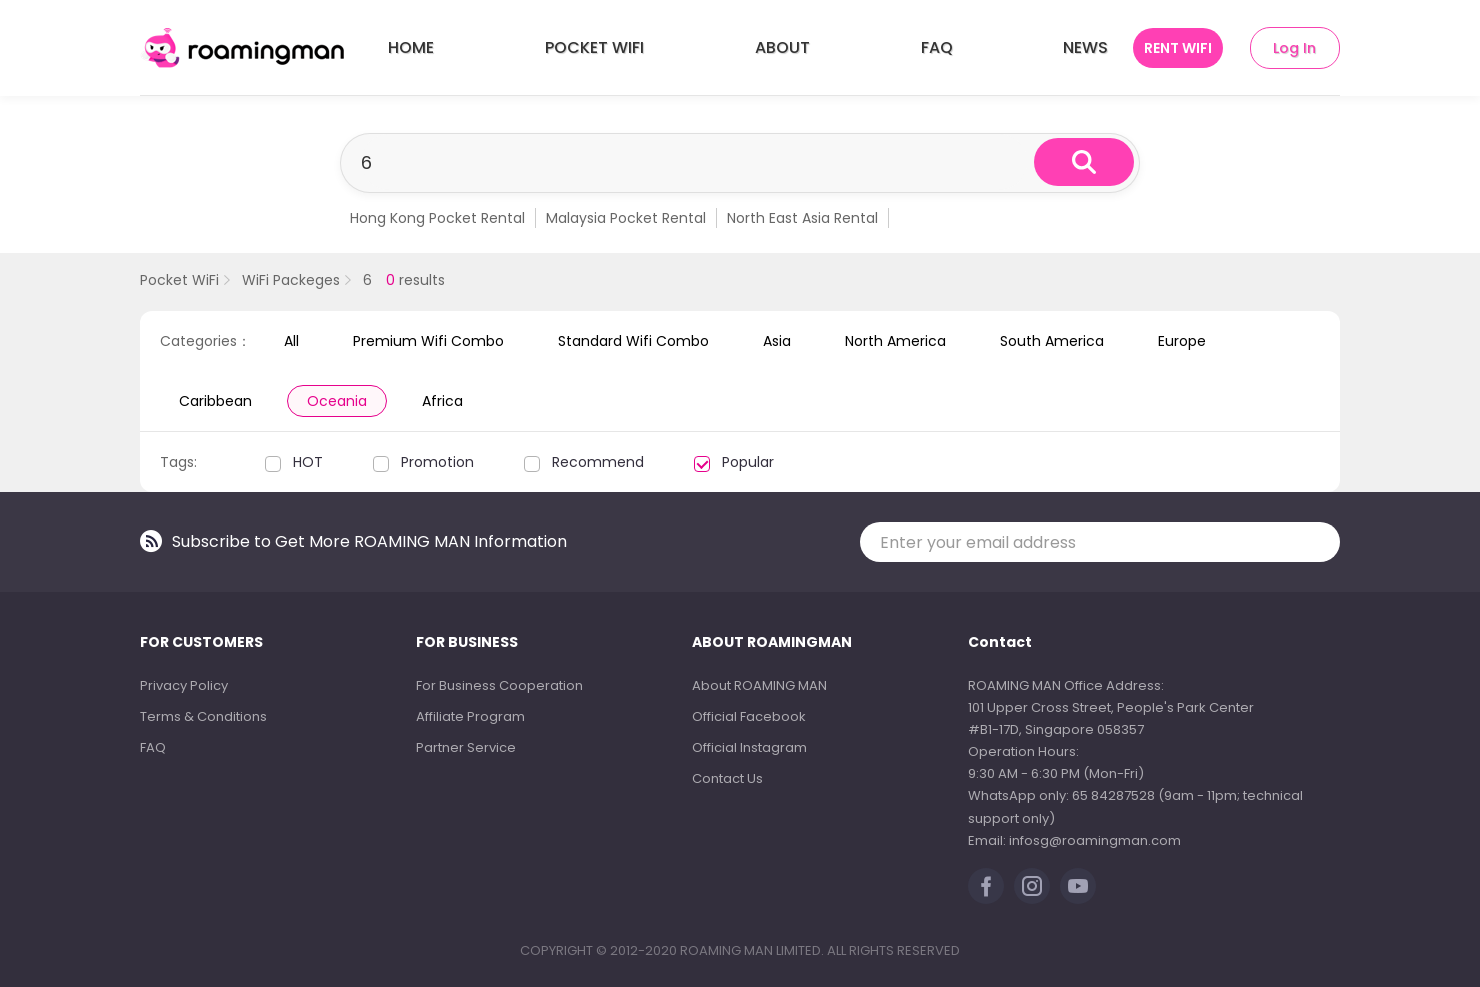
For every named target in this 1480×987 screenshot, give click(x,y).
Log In (1294, 48)
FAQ (937, 47)
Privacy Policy (184, 685)
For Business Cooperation (499, 685)
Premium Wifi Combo (428, 341)
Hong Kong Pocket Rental (437, 218)
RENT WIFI (1178, 48)
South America (1052, 341)
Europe (1182, 341)
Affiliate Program (470, 716)
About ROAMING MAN (759, 685)
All (291, 341)
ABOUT (782, 47)
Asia (777, 341)
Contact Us (727, 778)
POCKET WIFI (594, 47)
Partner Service (466, 747)
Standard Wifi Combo (633, 341)
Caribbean (215, 401)
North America (895, 341)
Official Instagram (749, 747)
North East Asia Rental (802, 218)
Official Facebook (749, 716)
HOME (411, 47)
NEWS (1085, 47)
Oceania (337, 401)
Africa (442, 401)
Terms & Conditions (203, 716)
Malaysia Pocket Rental (626, 218)
